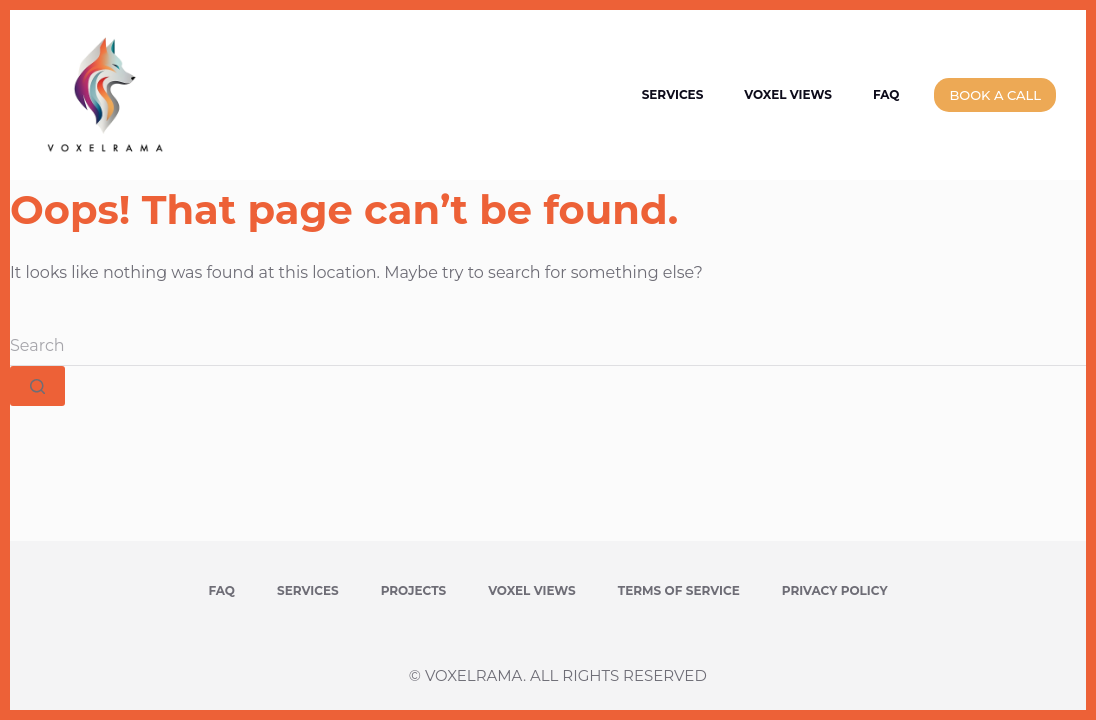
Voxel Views (788, 94)
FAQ (886, 94)
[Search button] (37, 386)
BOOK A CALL (995, 95)
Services (673, 94)
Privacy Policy (835, 590)
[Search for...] (548, 346)
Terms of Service (679, 590)
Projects (414, 590)
